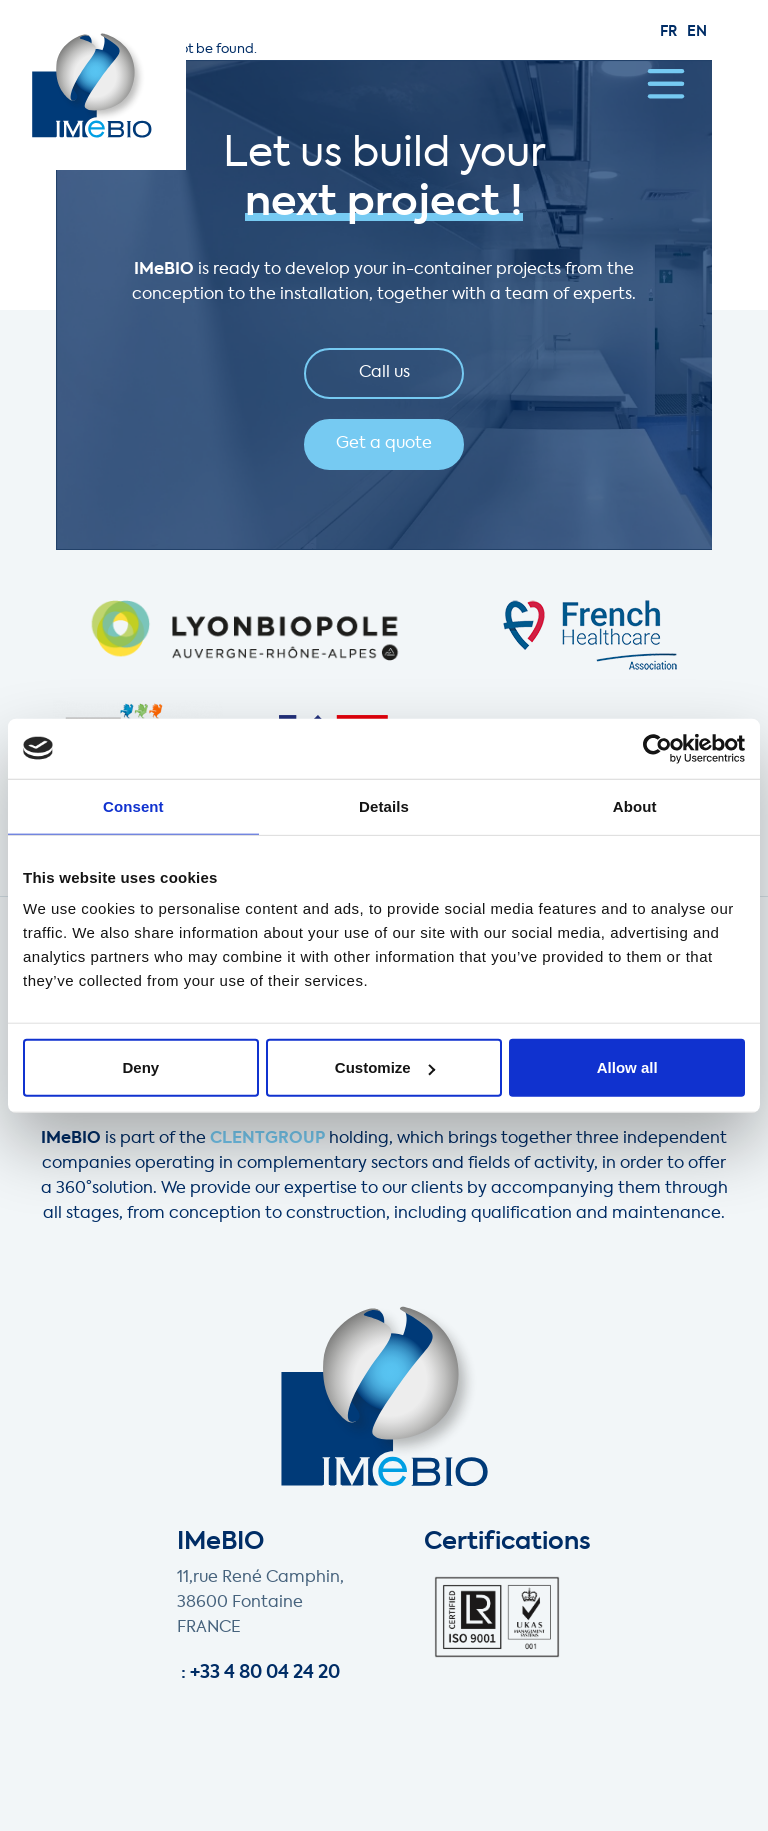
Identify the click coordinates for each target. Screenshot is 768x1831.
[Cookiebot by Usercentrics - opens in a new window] (657, 748)
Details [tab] (384, 805)
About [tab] (635, 805)
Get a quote (384, 444)
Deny (140, 1067)
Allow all (627, 1067)
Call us (384, 373)
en (697, 32)
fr (668, 32)
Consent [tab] (133, 805)
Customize (385, 1067)
